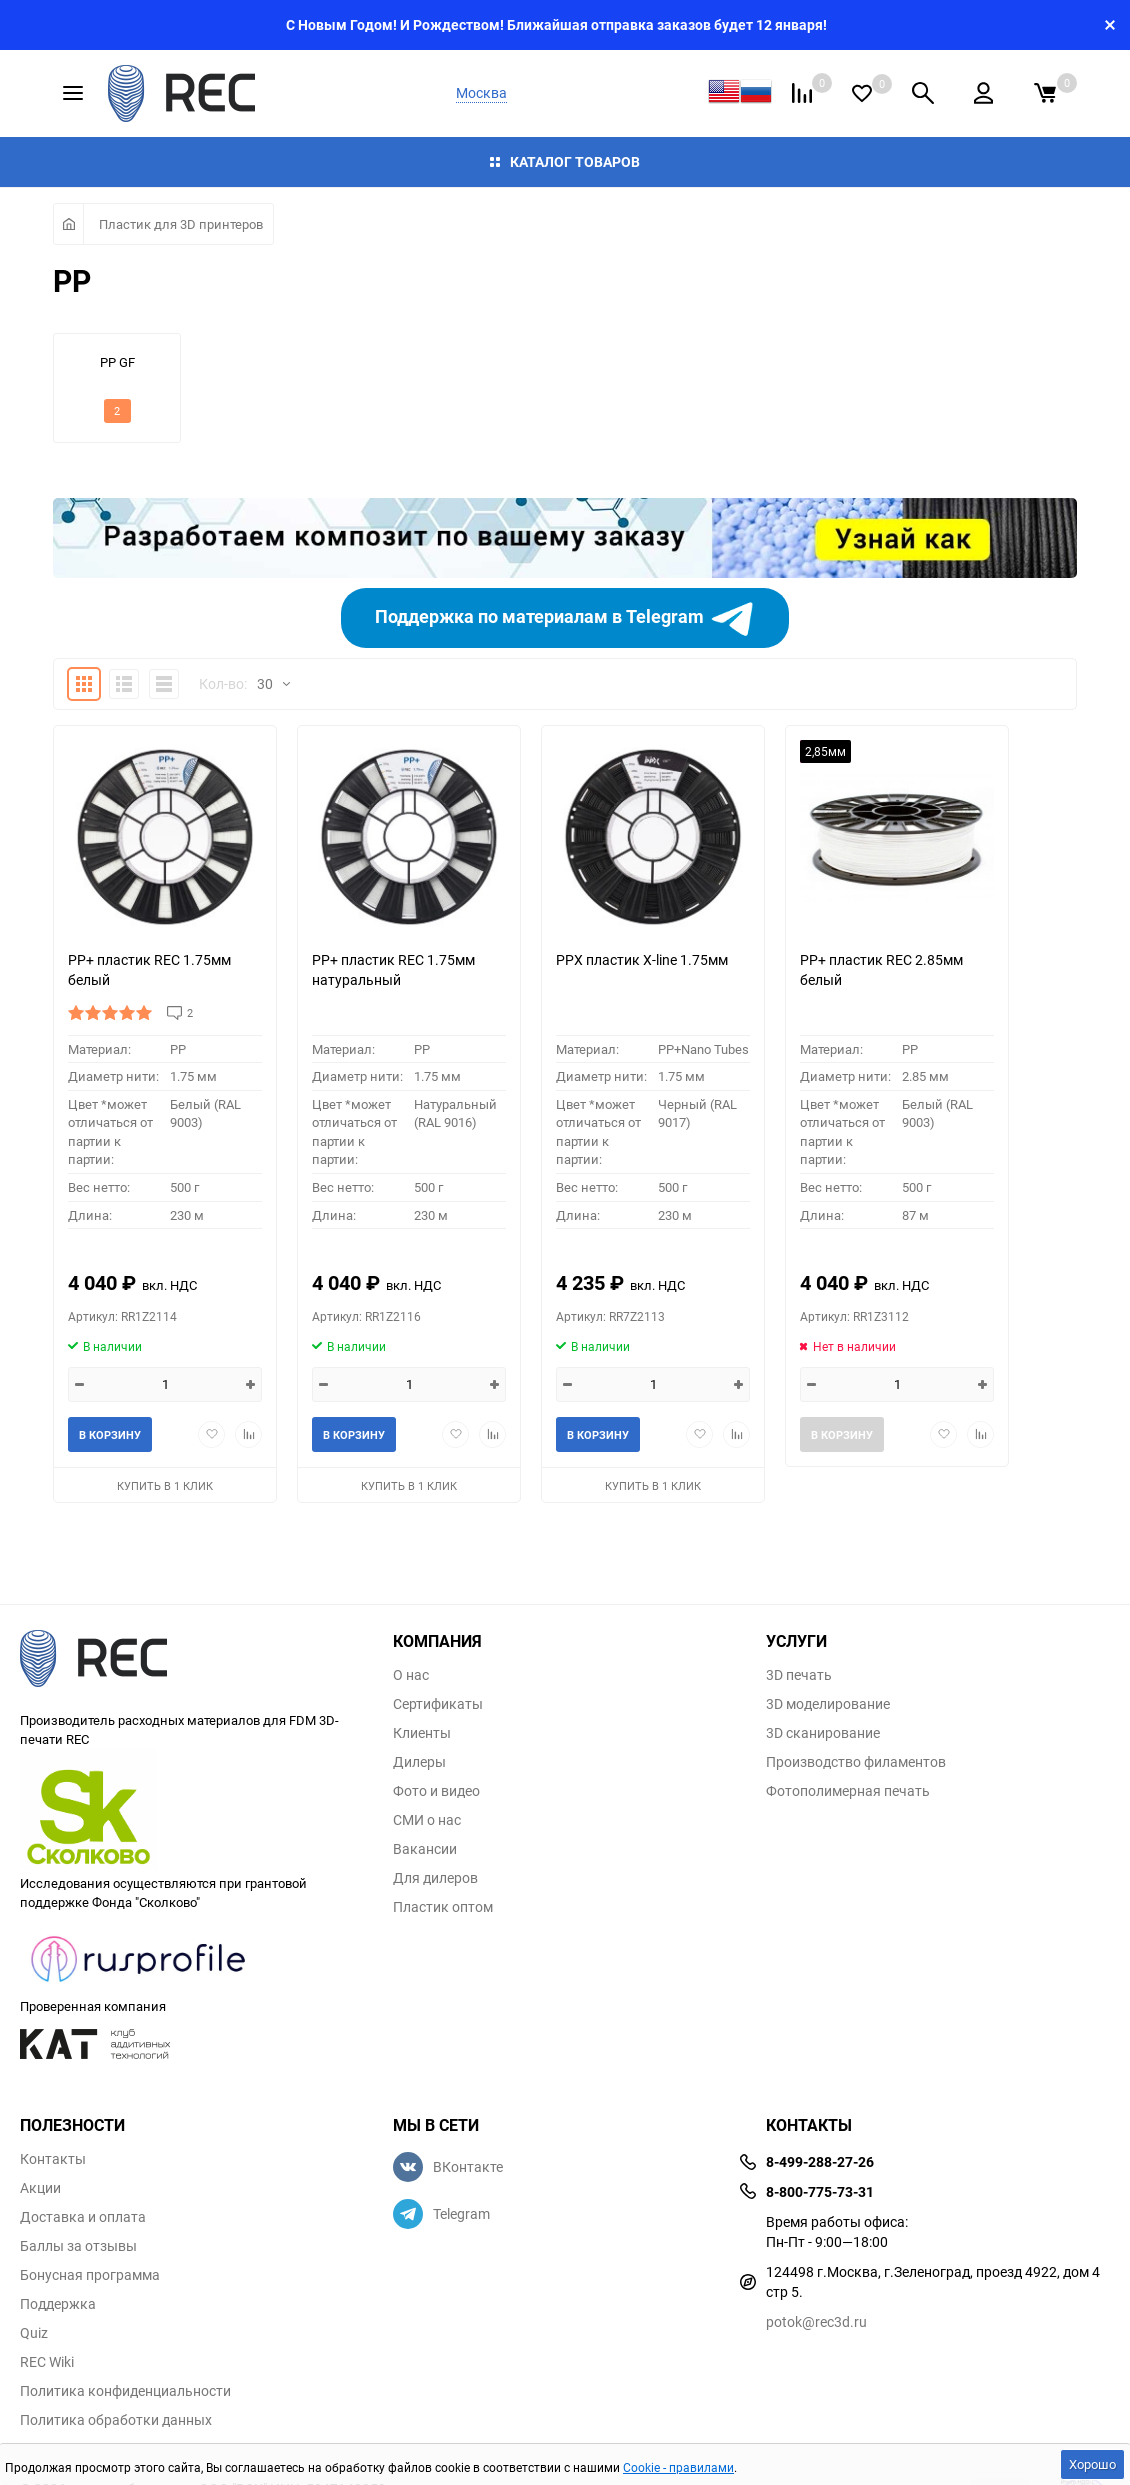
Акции (40, 2188)
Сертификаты (438, 1704)
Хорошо (1092, 2464)
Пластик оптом (443, 1907)
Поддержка (58, 2304)
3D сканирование (823, 1733)
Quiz (34, 2333)
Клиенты (422, 1733)
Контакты (53, 2159)
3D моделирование (828, 1704)
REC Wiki (47, 2362)
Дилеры (419, 1762)
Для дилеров (435, 1878)
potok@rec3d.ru (816, 2321)
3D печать (799, 1675)
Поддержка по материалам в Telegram (565, 618)
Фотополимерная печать (848, 1791)
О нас (411, 1675)
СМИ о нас (427, 1820)
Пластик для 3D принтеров (181, 224)
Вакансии (425, 1849)
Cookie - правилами (678, 2467)
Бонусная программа (90, 2275)
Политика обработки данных (116, 2420)
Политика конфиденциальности (125, 2391)
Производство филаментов (856, 1762)
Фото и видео (436, 1791)
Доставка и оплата (83, 2217)
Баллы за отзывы (78, 2246)
